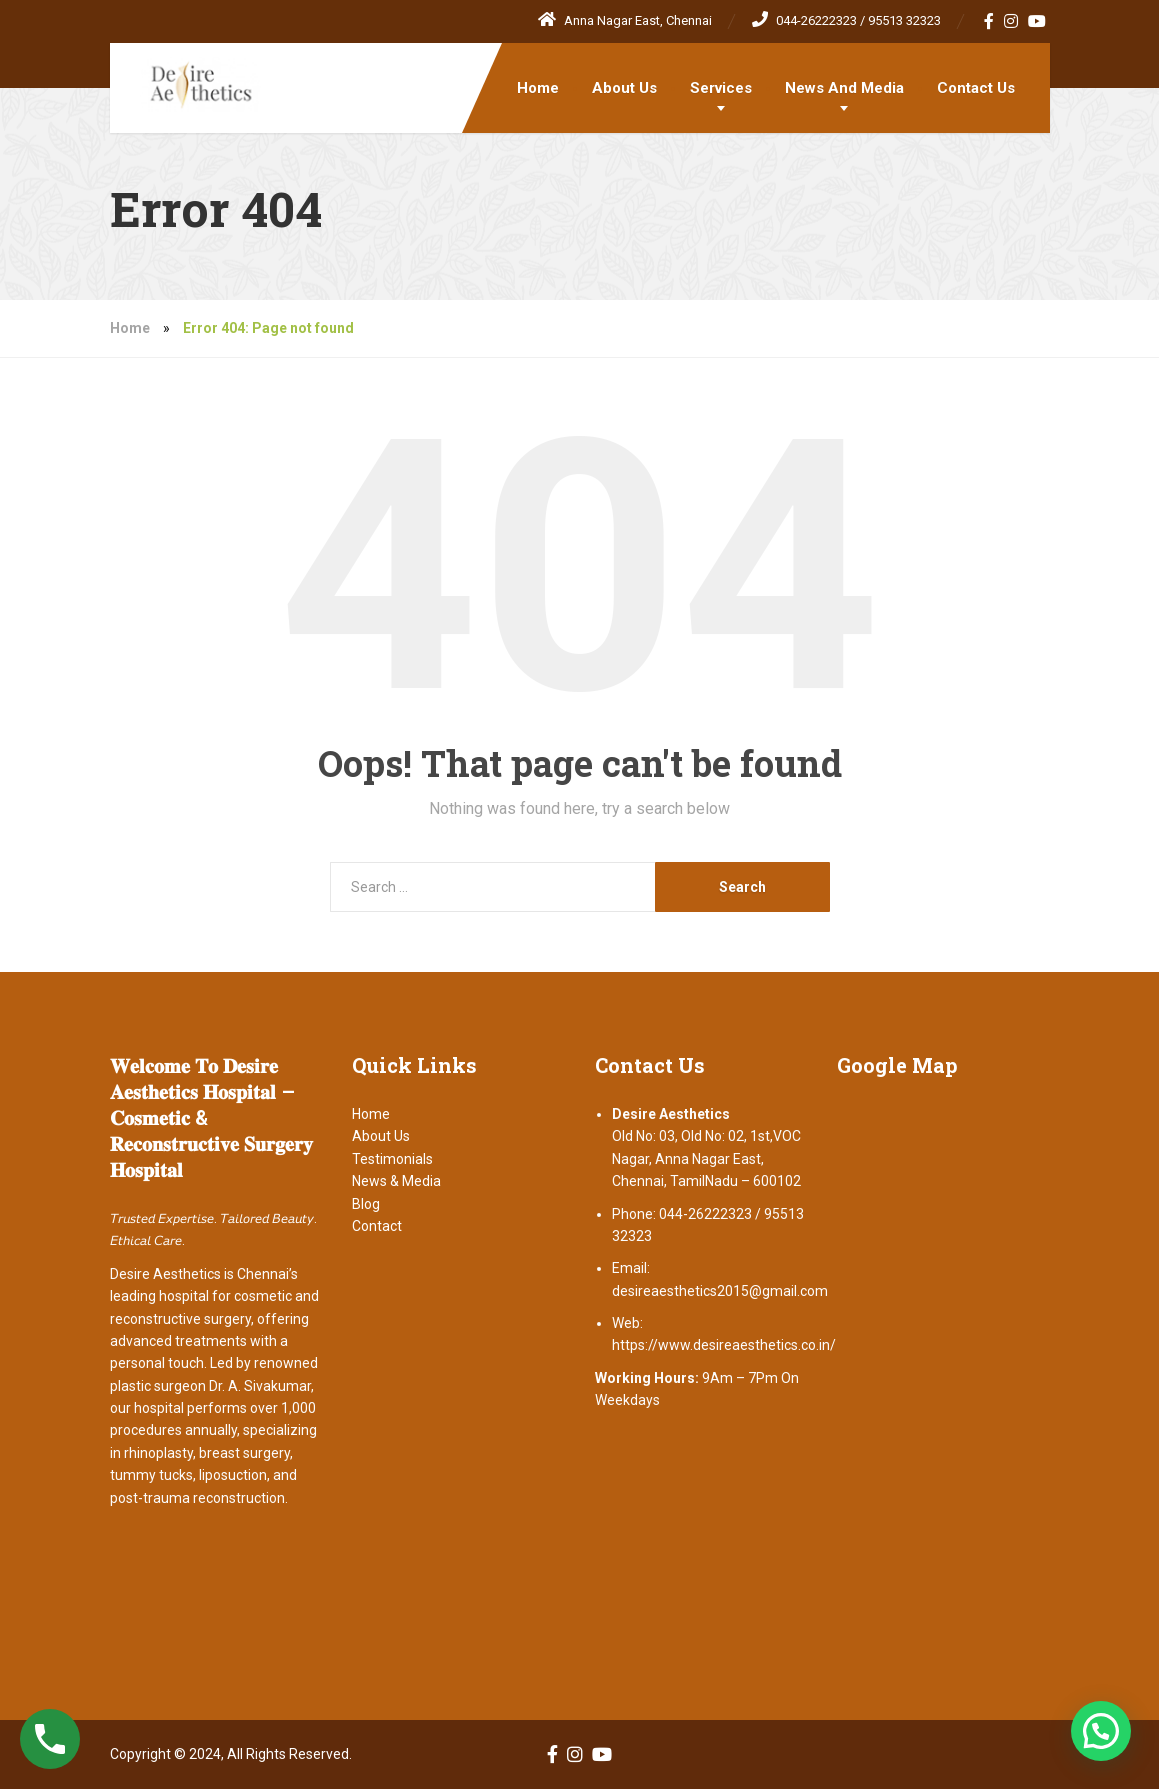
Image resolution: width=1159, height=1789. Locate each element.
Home (538, 88)
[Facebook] (989, 21)
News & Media (396, 1181)
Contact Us (976, 88)
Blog (366, 1204)
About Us (624, 88)
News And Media (844, 88)
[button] (1101, 1731)
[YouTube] (1037, 21)
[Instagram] (1011, 21)
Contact (377, 1226)
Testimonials (392, 1159)
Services (721, 88)
